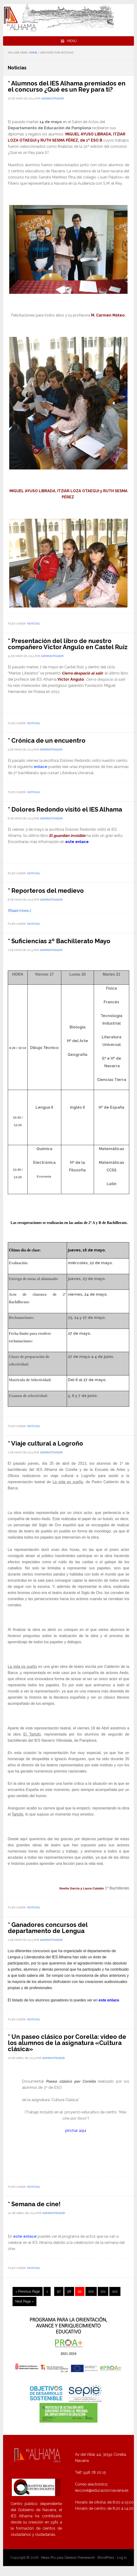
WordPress (105, 2557)
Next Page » (24, 2302)
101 (104, 2291)
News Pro (48, 2557)
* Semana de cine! (34, 2204)
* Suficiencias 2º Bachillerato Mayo (59, 941)
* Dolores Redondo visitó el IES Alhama (65, 809)
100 (92, 2291)
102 (115, 2291)
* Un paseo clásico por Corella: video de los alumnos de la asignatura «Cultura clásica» (67, 2043)
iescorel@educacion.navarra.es (101, 2490)
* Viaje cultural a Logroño (45, 1443)
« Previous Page (27, 2292)
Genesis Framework (79, 2557)
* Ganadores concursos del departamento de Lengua (48, 1927)
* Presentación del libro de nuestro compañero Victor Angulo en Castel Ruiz (68, 644)
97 (60, 2291)
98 (70, 2291)
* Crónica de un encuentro (46, 740)
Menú (72, 41)
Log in (122, 2557)
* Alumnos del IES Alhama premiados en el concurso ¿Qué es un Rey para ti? (66, 86)
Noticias (33, 623)
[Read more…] (19, 910)
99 (81, 2291)
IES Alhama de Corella (68, 18)
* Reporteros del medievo (46, 890)
